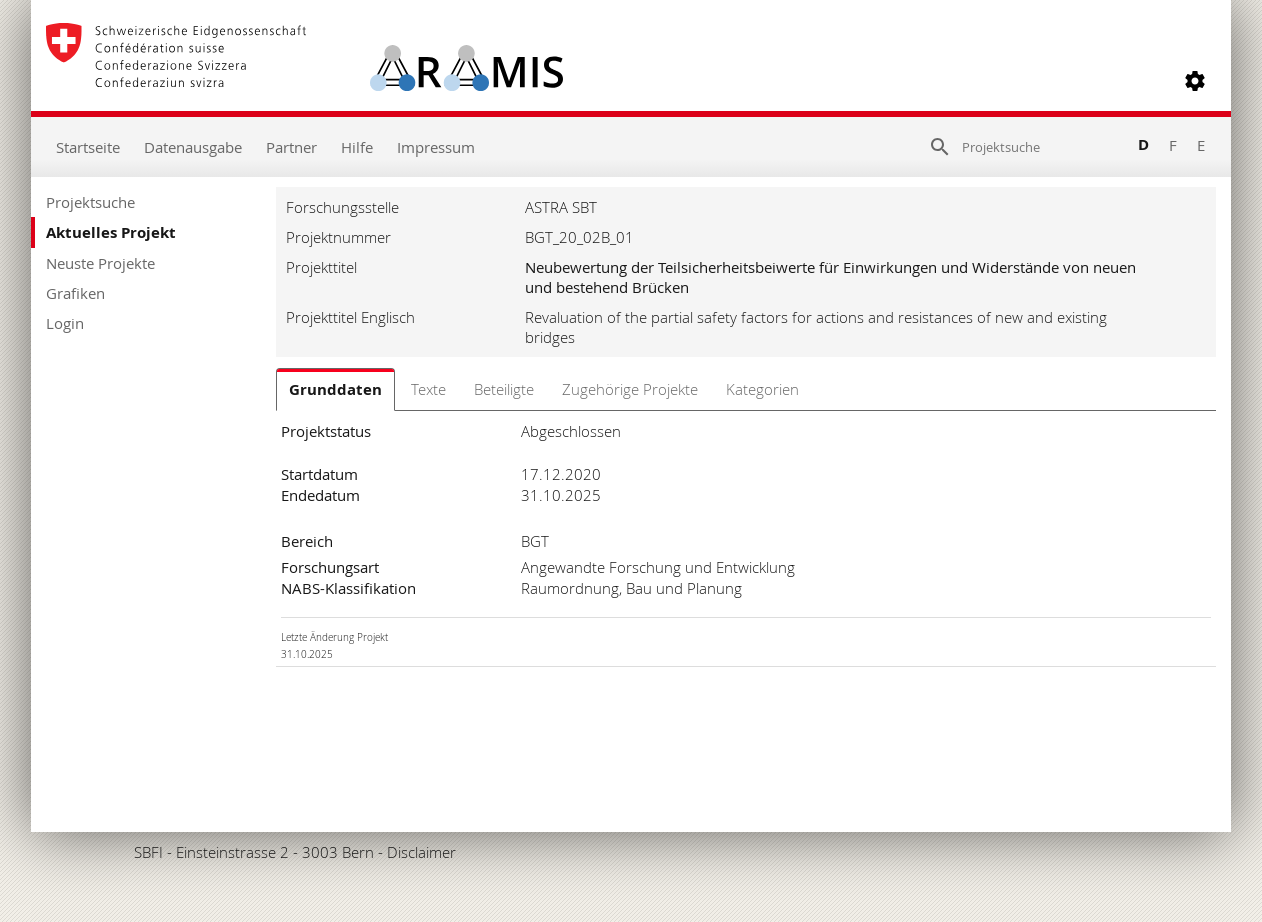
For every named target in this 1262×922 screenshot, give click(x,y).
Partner (291, 147)
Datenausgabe (193, 147)
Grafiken (75, 293)
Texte (428, 389)
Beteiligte (504, 389)
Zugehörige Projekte (630, 389)
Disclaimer (421, 852)
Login (65, 323)
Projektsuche (90, 202)
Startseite (88, 147)
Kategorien (762, 389)
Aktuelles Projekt (111, 232)
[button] (1195, 81)
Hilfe (357, 147)
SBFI (148, 852)
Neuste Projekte (100, 263)
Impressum (436, 147)
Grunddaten (335, 389)
